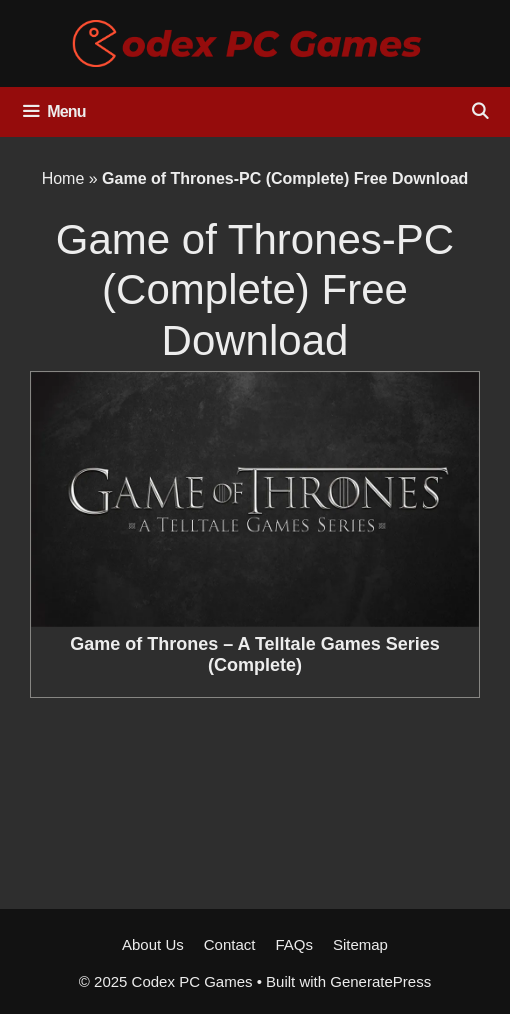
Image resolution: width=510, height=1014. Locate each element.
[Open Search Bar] (479, 112)
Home (63, 178)
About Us (153, 944)
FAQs (294, 944)
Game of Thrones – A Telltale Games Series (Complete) (254, 655)
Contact (230, 944)
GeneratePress (380, 981)
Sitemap (360, 944)
